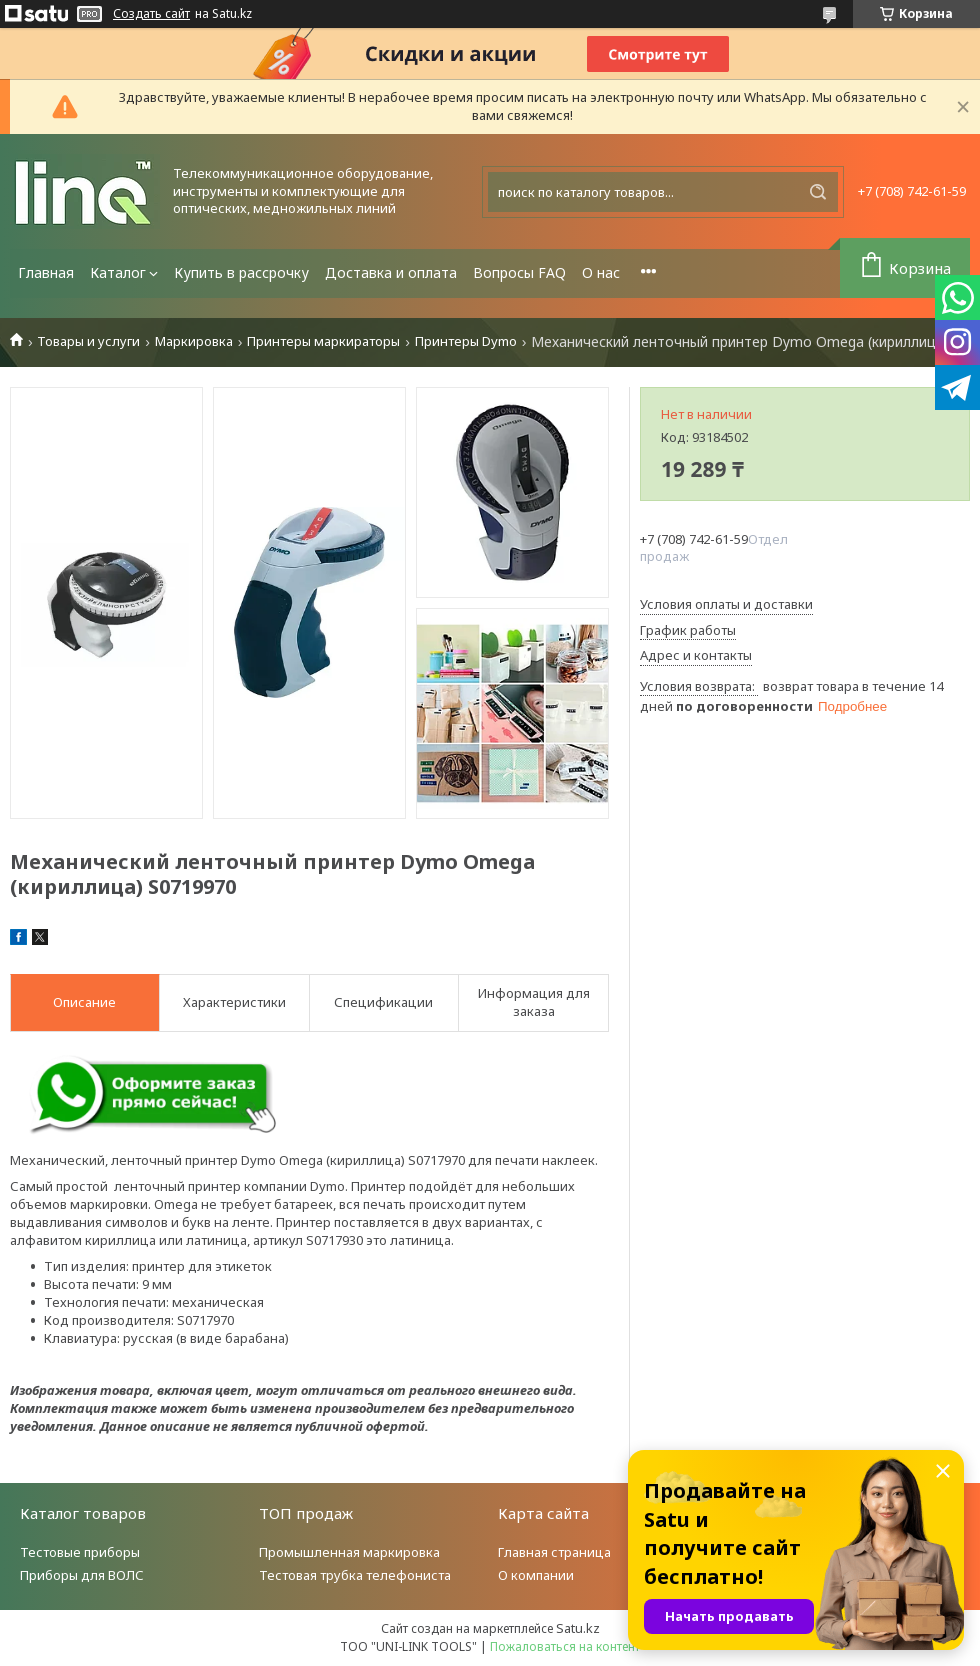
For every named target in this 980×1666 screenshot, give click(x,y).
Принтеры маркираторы (323, 341)
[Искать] (818, 192)
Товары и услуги (88, 341)
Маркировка (194, 341)
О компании (536, 1575)
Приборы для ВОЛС (82, 1575)
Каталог (118, 272)
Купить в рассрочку (241, 272)
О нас (601, 272)
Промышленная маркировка (349, 1552)
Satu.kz (578, 1628)
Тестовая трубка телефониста (355, 1575)
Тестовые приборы (80, 1552)
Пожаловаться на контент (565, 1646)
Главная (46, 272)
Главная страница (554, 1552)
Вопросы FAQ (519, 272)
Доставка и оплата (391, 272)
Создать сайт (151, 14)
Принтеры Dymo (466, 341)
